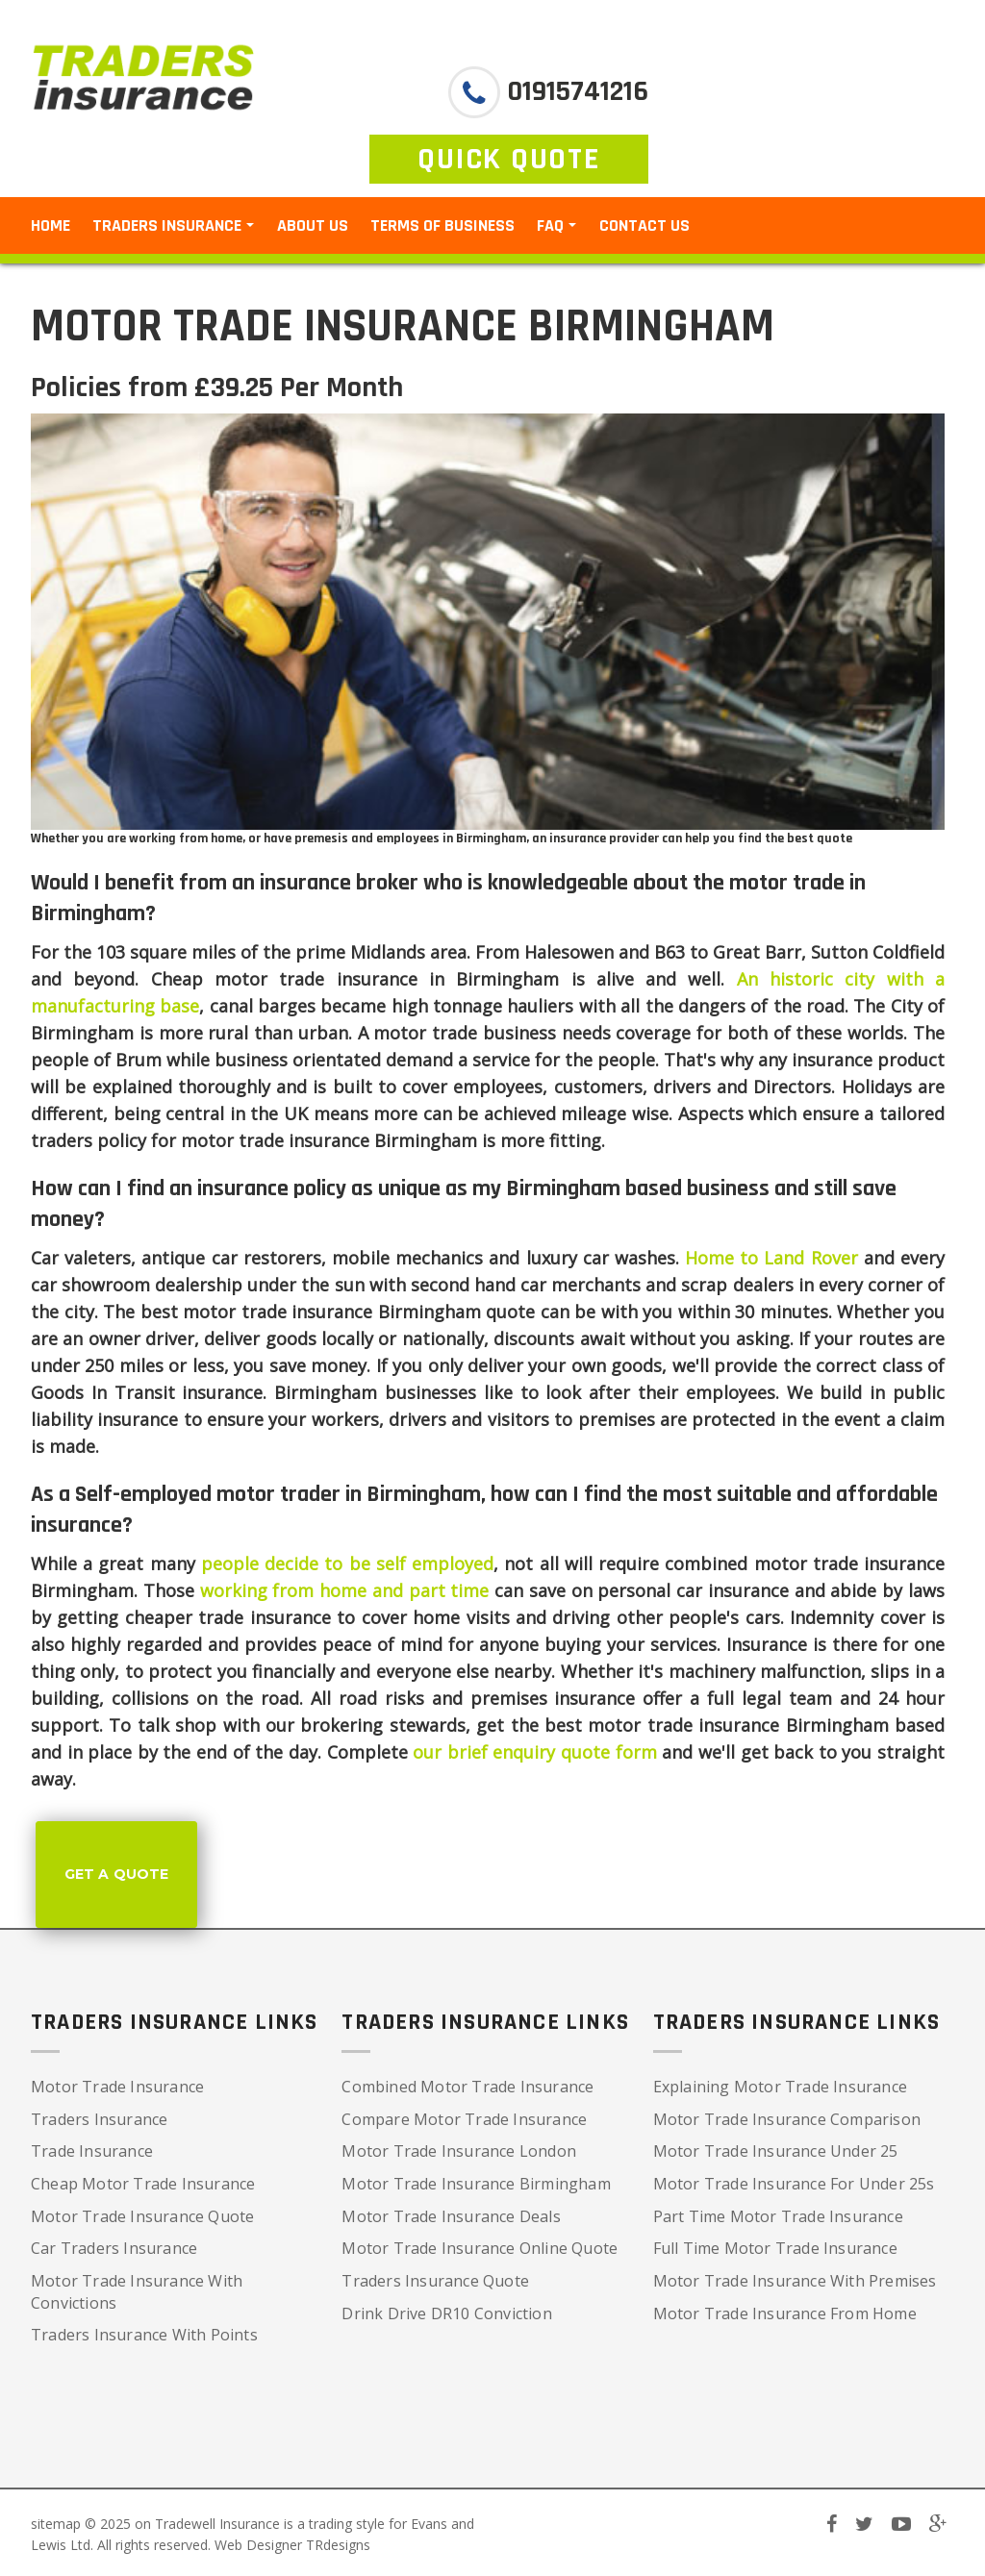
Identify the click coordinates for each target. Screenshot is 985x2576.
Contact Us (644, 225)
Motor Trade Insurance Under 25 (775, 2151)
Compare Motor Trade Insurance (464, 2119)
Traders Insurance (99, 2119)
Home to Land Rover (771, 1257)
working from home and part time (345, 1590)
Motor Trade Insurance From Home (785, 2313)
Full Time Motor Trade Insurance (775, 2248)
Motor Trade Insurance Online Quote (479, 2248)
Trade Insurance (92, 2151)
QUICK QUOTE (508, 159)
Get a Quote (116, 1874)
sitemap (56, 2523)
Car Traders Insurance (114, 2248)
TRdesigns (338, 2545)
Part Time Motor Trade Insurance (778, 2216)
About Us (312, 225)
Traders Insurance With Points (144, 2334)
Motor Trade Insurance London (458, 2151)
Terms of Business (442, 225)
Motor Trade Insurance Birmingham (475, 2183)
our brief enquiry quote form (534, 1751)
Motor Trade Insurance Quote (142, 2216)
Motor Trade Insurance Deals (450, 2216)
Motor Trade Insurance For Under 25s (794, 2183)
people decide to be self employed (347, 1563)
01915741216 (574, 91)
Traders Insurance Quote (435, 2280)
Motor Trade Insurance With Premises (795, 2280)
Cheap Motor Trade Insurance (143, 2183)
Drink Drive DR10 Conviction (446, 2313)
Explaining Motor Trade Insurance (780, 2086)
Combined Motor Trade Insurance (467, 2086)
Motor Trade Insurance (117, 2086)
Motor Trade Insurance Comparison (787, 2119)
